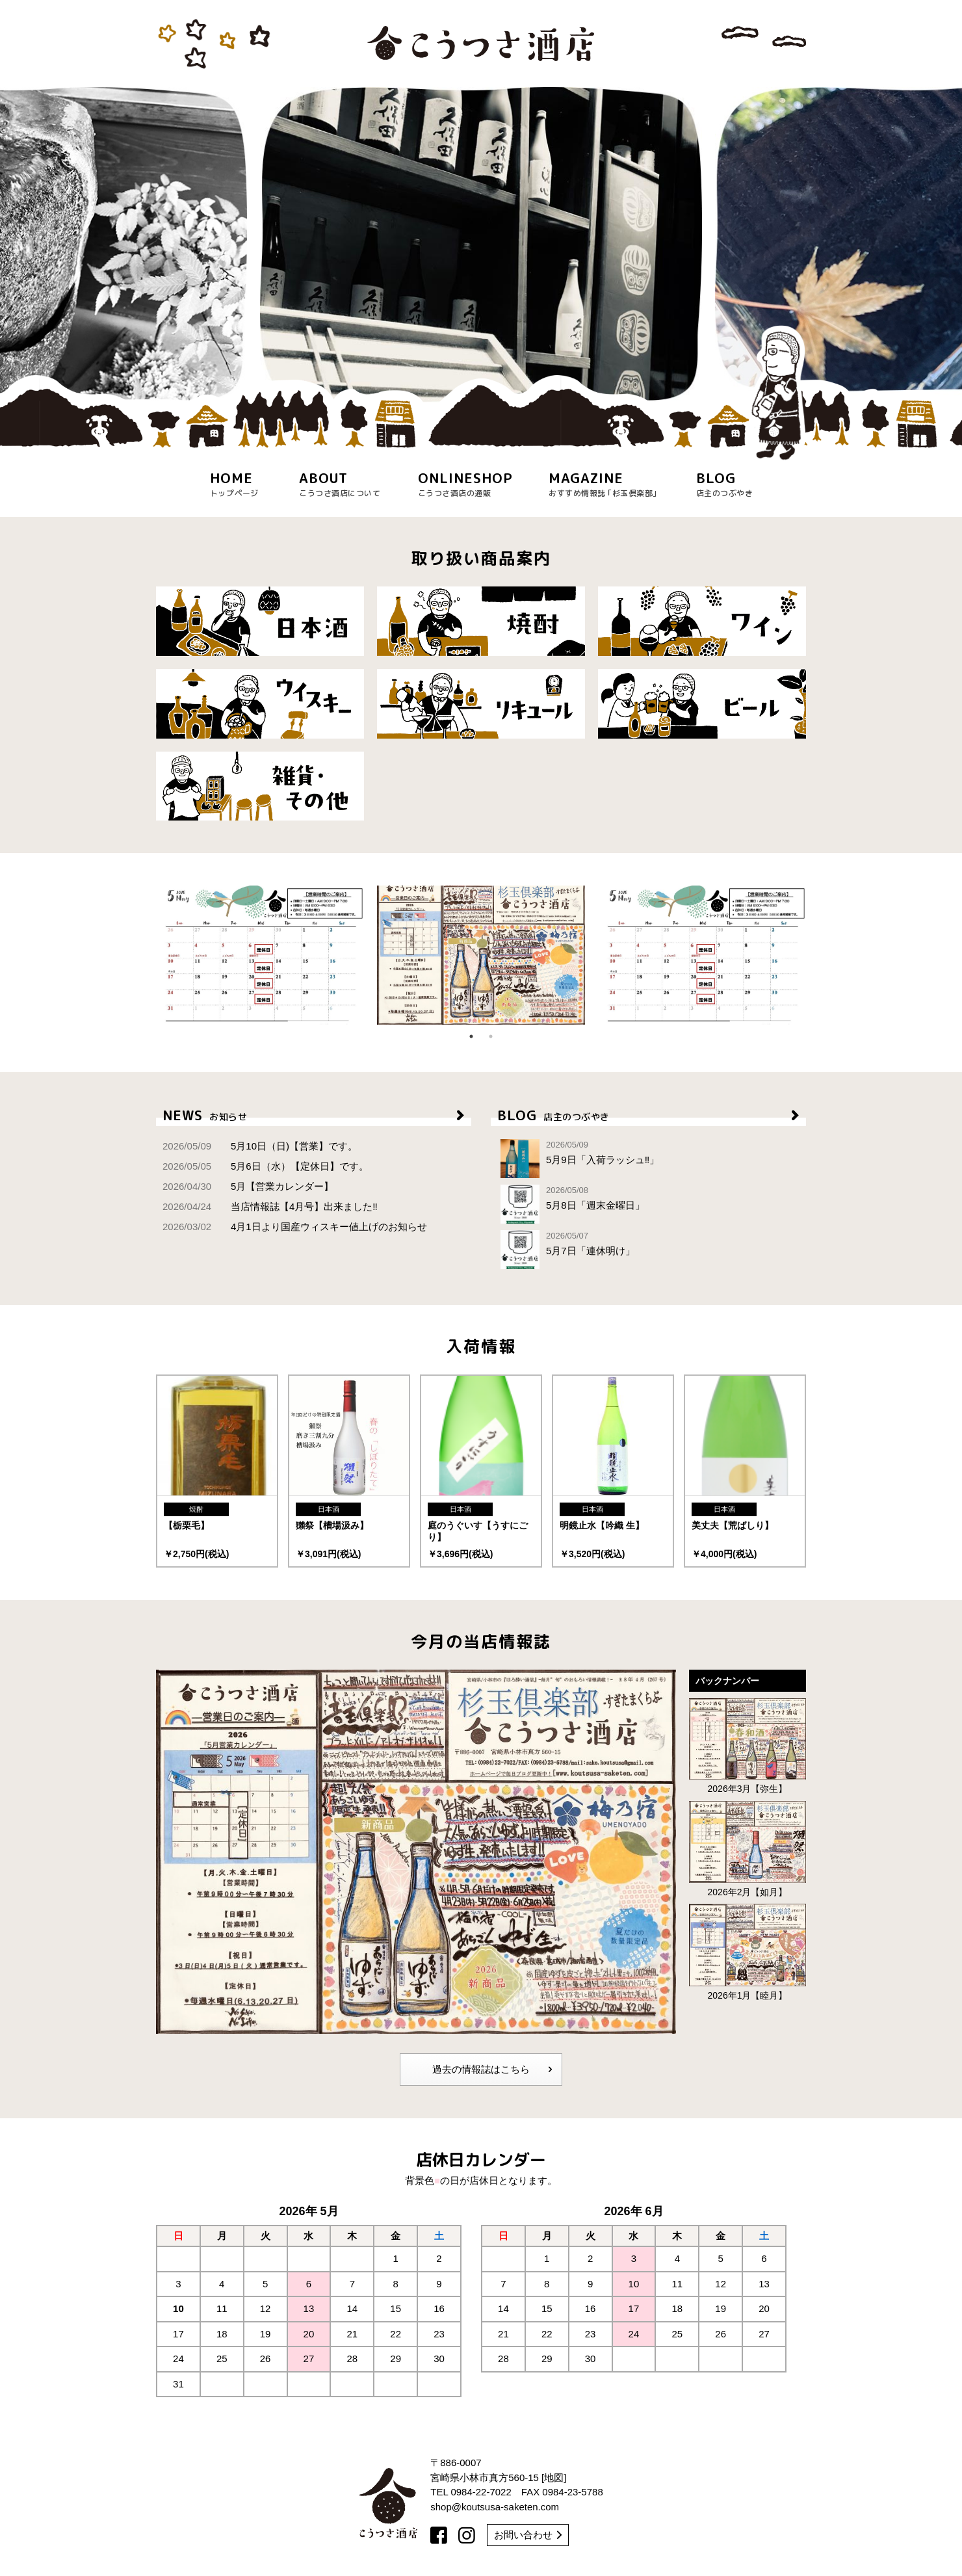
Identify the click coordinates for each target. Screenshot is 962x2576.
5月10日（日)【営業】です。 (260, 1146)
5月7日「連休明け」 (648, 1249)
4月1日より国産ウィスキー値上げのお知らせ (294, 1226)
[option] (481, 245)
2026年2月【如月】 (747, 1849)
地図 (554, 2477)
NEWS (313, 1115)
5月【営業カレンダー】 (247, 1186)
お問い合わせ (528, 2534)
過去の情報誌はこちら (492, 2069)
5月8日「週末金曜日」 (648, 1204)
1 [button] (471, 1036)
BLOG (648, 1115)
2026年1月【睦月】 (747, 1952)
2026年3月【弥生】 (747, 1746)
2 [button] (490, 1036)
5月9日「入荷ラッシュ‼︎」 (648, 1158)
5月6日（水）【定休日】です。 (265, 1166)
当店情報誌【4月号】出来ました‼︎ (270, 1206)
